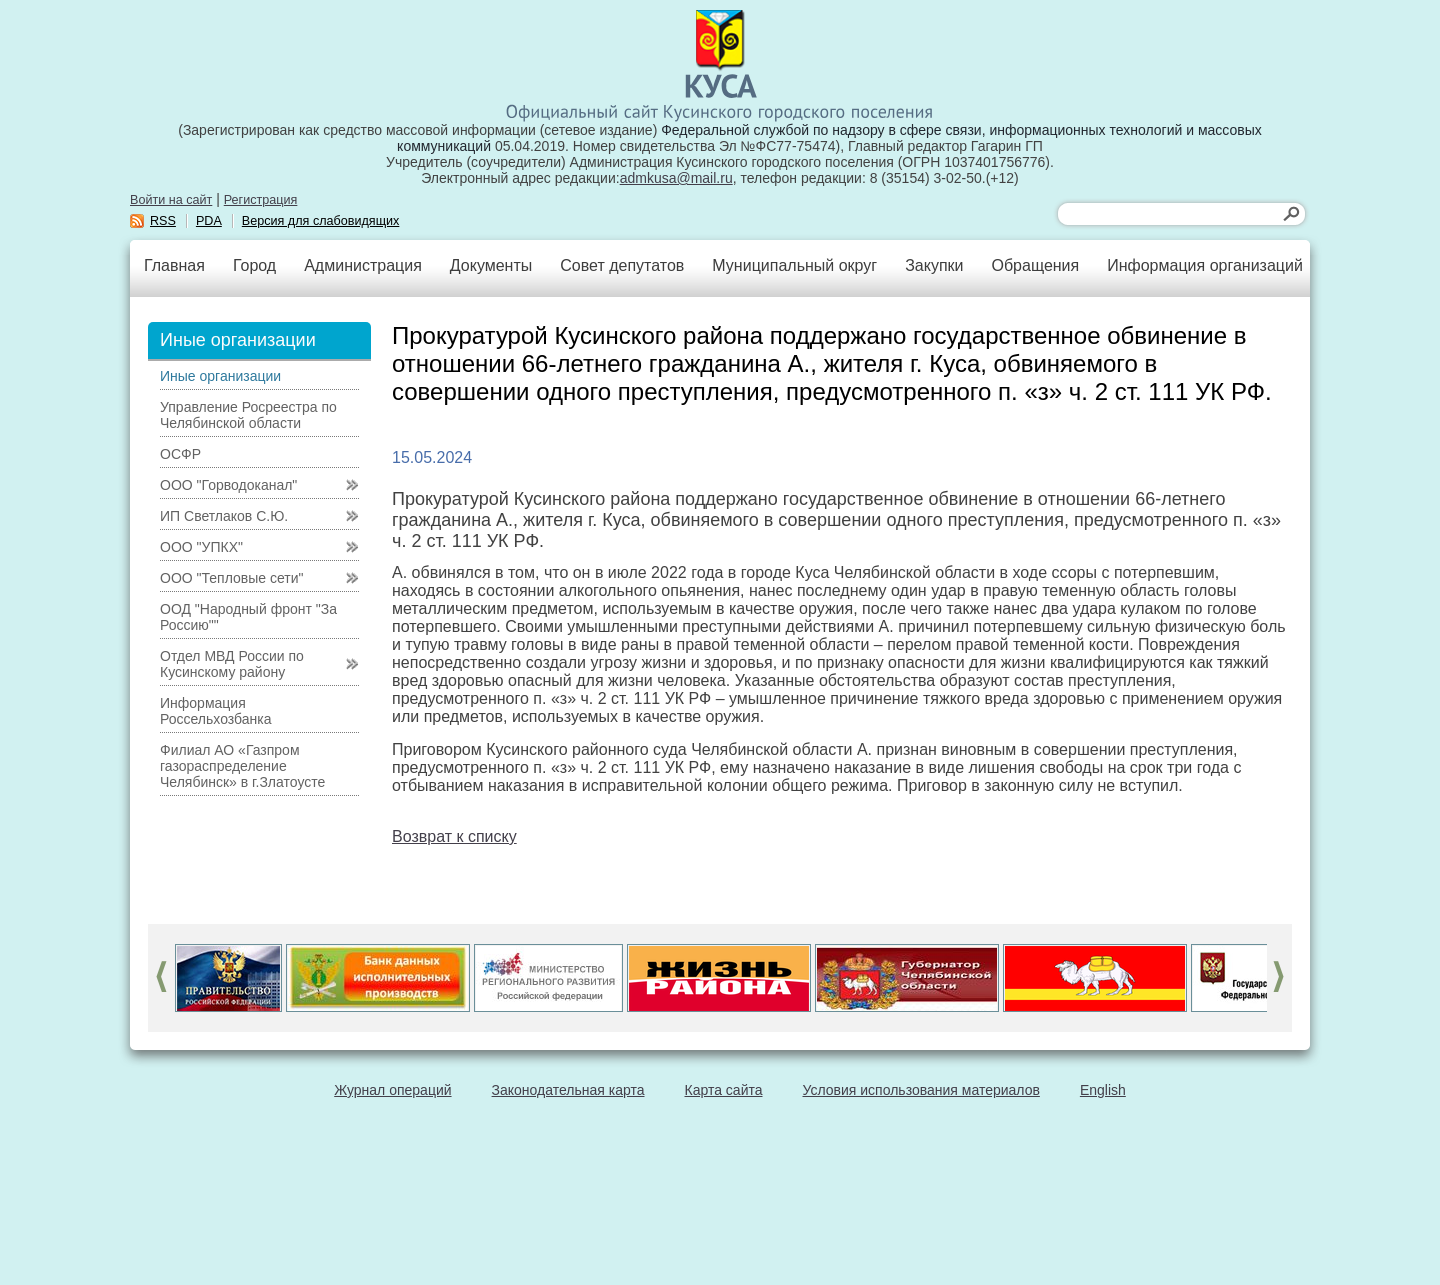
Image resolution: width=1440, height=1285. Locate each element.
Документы (491, 265)
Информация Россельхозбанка (215, 711)
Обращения (1035, 265)
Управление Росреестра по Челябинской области (248, 415)
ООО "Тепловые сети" (231, 578)
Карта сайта (724, 1090)
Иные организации (220, 376)
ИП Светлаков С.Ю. (224, 516)
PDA (209, 221)
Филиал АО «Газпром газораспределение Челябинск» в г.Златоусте (242, 766)
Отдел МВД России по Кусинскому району (232, 664)
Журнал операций (392, 1090)
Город (254, 265)
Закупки (934, 265)
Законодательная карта (568, 1090)
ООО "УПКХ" (201, 547)
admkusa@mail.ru (676, 178)
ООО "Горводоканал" (228, 485)
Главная (174, 265)
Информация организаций (1205, 265)
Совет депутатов (622, 265)
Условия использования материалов (921, 1090)
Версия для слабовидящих (321, 221)
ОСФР (180, 454)
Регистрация (261, 200)
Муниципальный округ (794, 265)
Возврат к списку (454, 836)
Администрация (363, 265)
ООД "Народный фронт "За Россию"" (248, 617)
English (1103, 1090)
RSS (163, 221)
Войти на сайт (171, 200)
